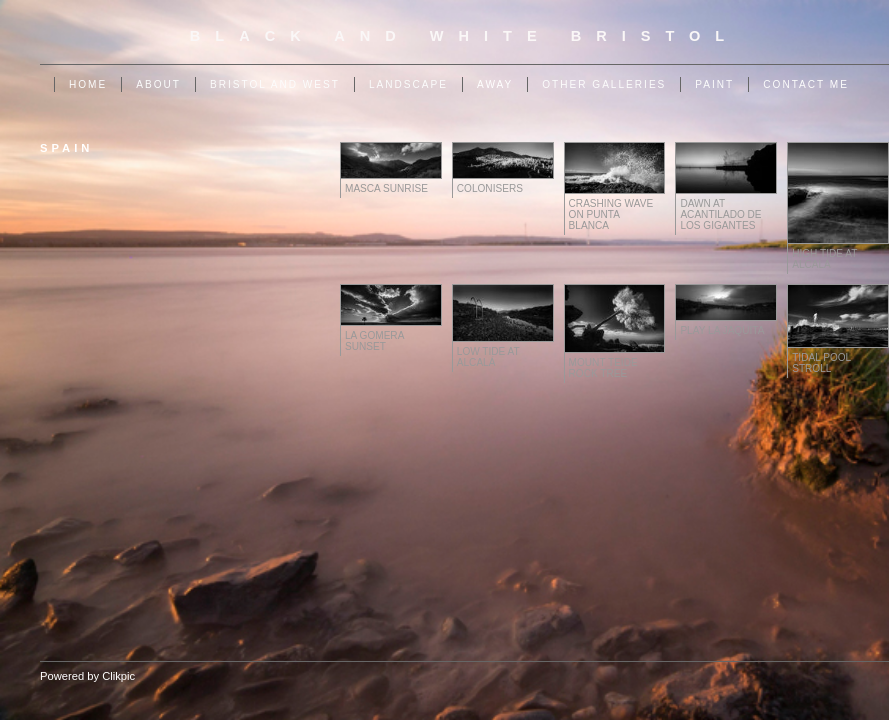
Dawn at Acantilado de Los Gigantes (720, 214)
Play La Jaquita (722, 330)
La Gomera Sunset (374, 341)
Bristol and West (275, 84)
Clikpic (118, 676)
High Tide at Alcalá (824, 259)
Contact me (806, 84)
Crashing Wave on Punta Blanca (611, 214)
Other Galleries (604, 84)
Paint (714, 84)
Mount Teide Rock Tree (603, 368)
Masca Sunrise (386, 188)
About (158, 84)
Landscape (408, 84)
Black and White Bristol (464, 36)
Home (88, 84)
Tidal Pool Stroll (821, 363)
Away (495, 84)
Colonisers (490, 188)
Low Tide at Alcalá (488, 357)
